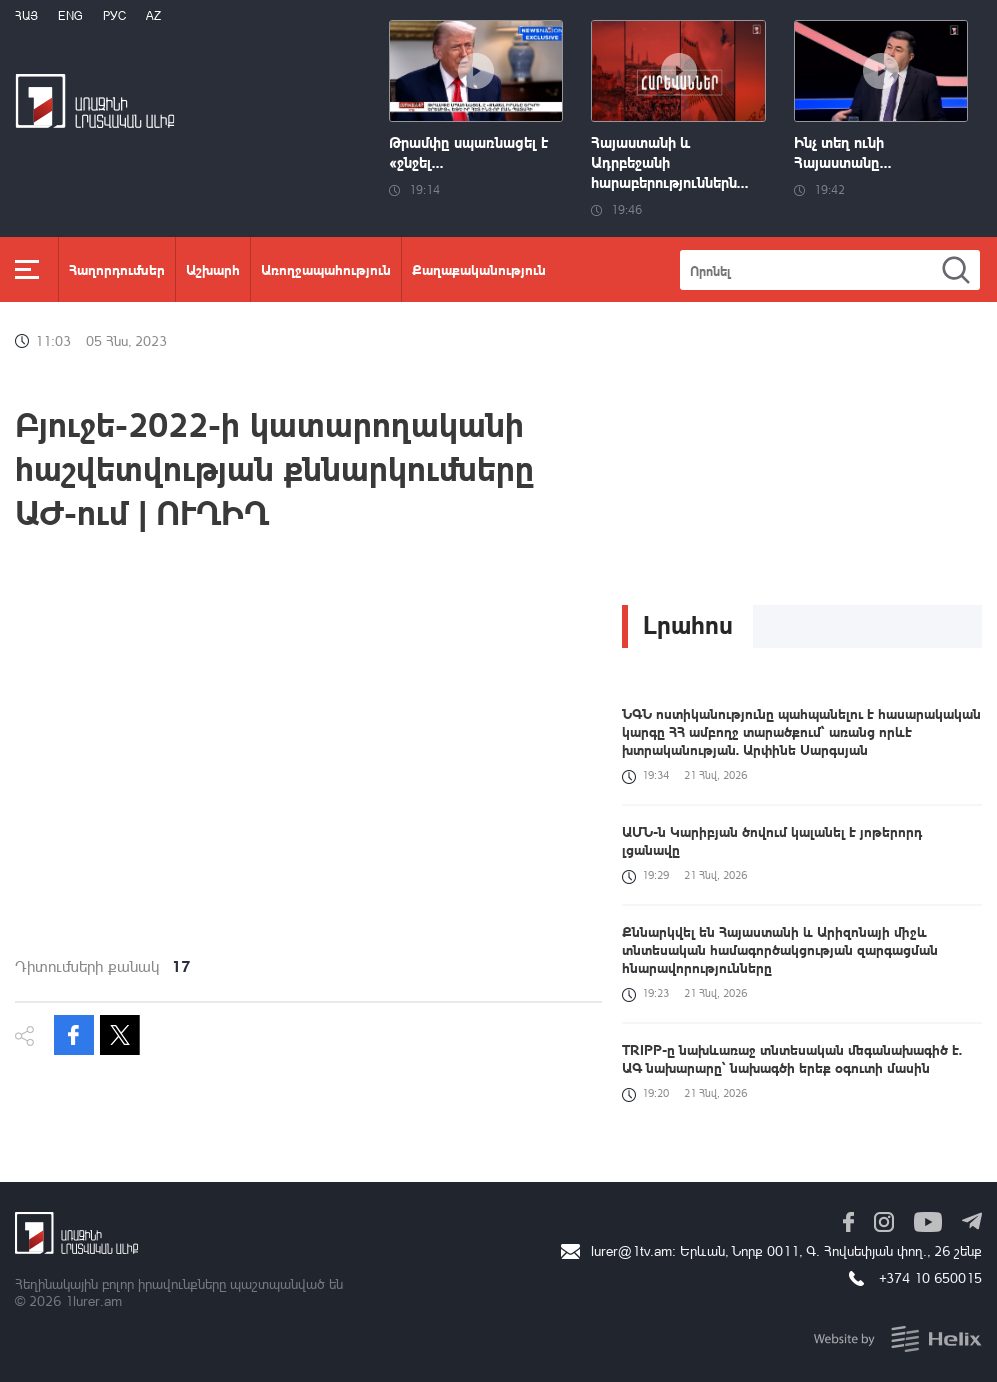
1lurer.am (93, 1300)
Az (153, 15)
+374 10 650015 (930, 1277)
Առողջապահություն (326, 269)
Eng (70, 15)
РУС (114, 15)
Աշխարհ (213, 269)
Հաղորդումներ (117, 269)
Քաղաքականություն (479, 269)
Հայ (26, 15)
